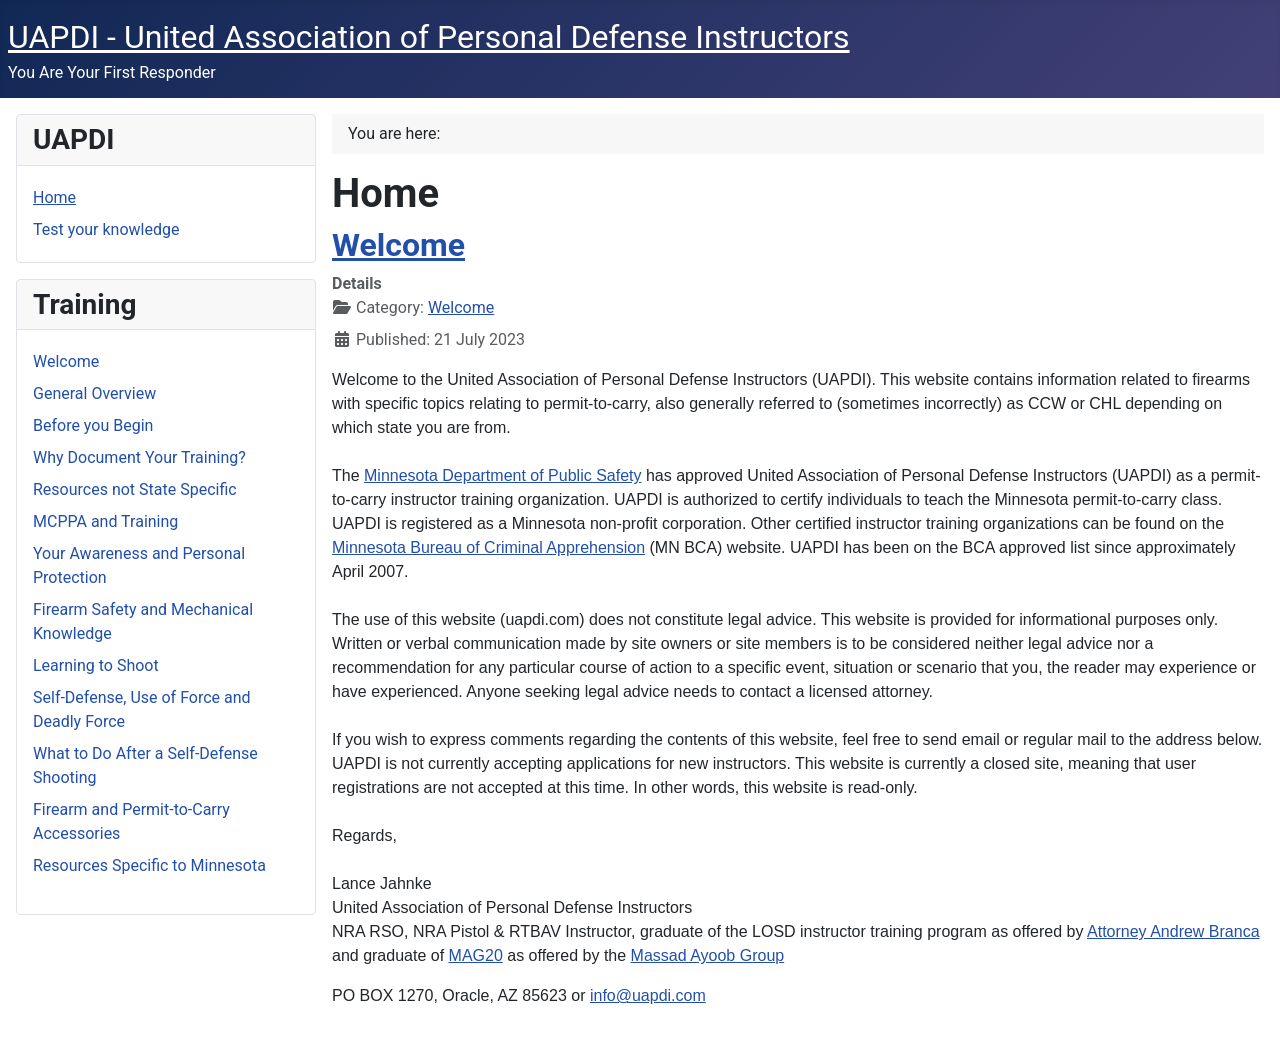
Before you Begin (93, 425)
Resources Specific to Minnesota (149, 865)
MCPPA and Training (105, 521)
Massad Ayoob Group (708, 955)
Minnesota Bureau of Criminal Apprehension (488, 547)
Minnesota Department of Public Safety (502, 475)
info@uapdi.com (648, 995)
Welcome (66, 361)
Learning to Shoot (96, 665)
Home (54, 197)
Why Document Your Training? (139, 457)
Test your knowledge (106, 229)
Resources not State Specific (135, 489)
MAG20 (476, 955)
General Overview (94, 393)
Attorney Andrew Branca (1173, 931)
